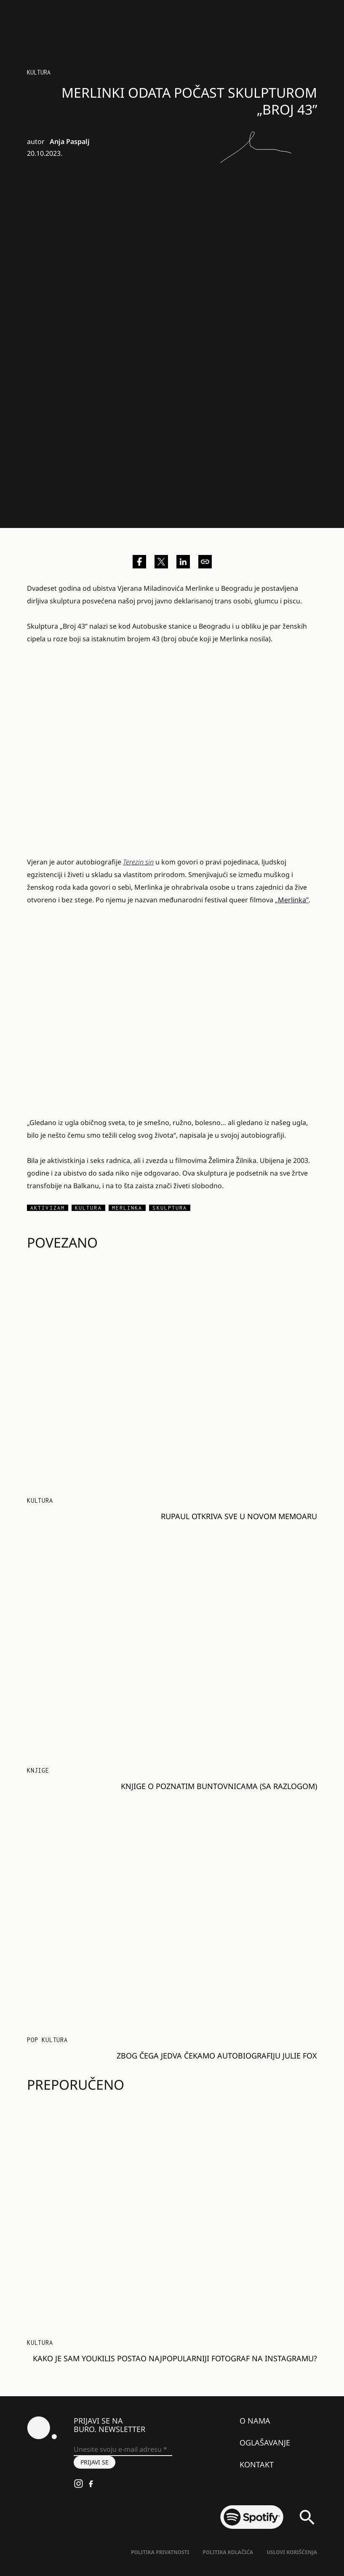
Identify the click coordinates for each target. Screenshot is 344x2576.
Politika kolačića (228, 2552)
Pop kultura (47, 2039)
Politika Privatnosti (160, 2552)
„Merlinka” (292, 899)
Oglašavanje (265, 2442)
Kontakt (257, 2464)
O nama (255, 2421)
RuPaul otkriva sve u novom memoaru (239, 1516)
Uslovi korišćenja (292, 2552)
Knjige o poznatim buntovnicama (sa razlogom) (219, 1786)
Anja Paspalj (70, 141)
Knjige (38, 1770)
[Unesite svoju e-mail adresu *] (123, 2449)
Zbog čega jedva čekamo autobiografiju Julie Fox (217, 2056)
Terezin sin (138, 862)
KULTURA (39, 72)
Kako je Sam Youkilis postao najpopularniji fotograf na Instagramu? (175, 2358)
